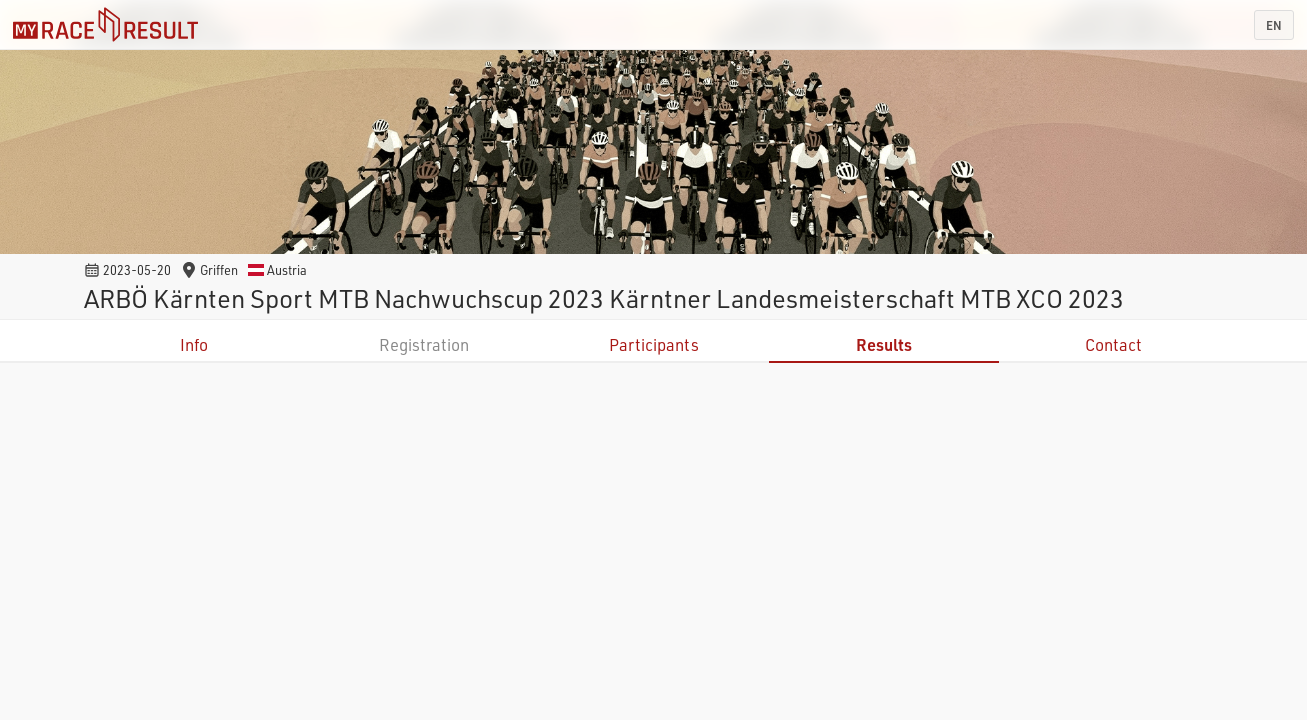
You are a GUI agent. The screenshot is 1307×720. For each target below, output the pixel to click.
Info (194, 344)
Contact (1113, 344)
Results (884, 344)
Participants (654, 344)
